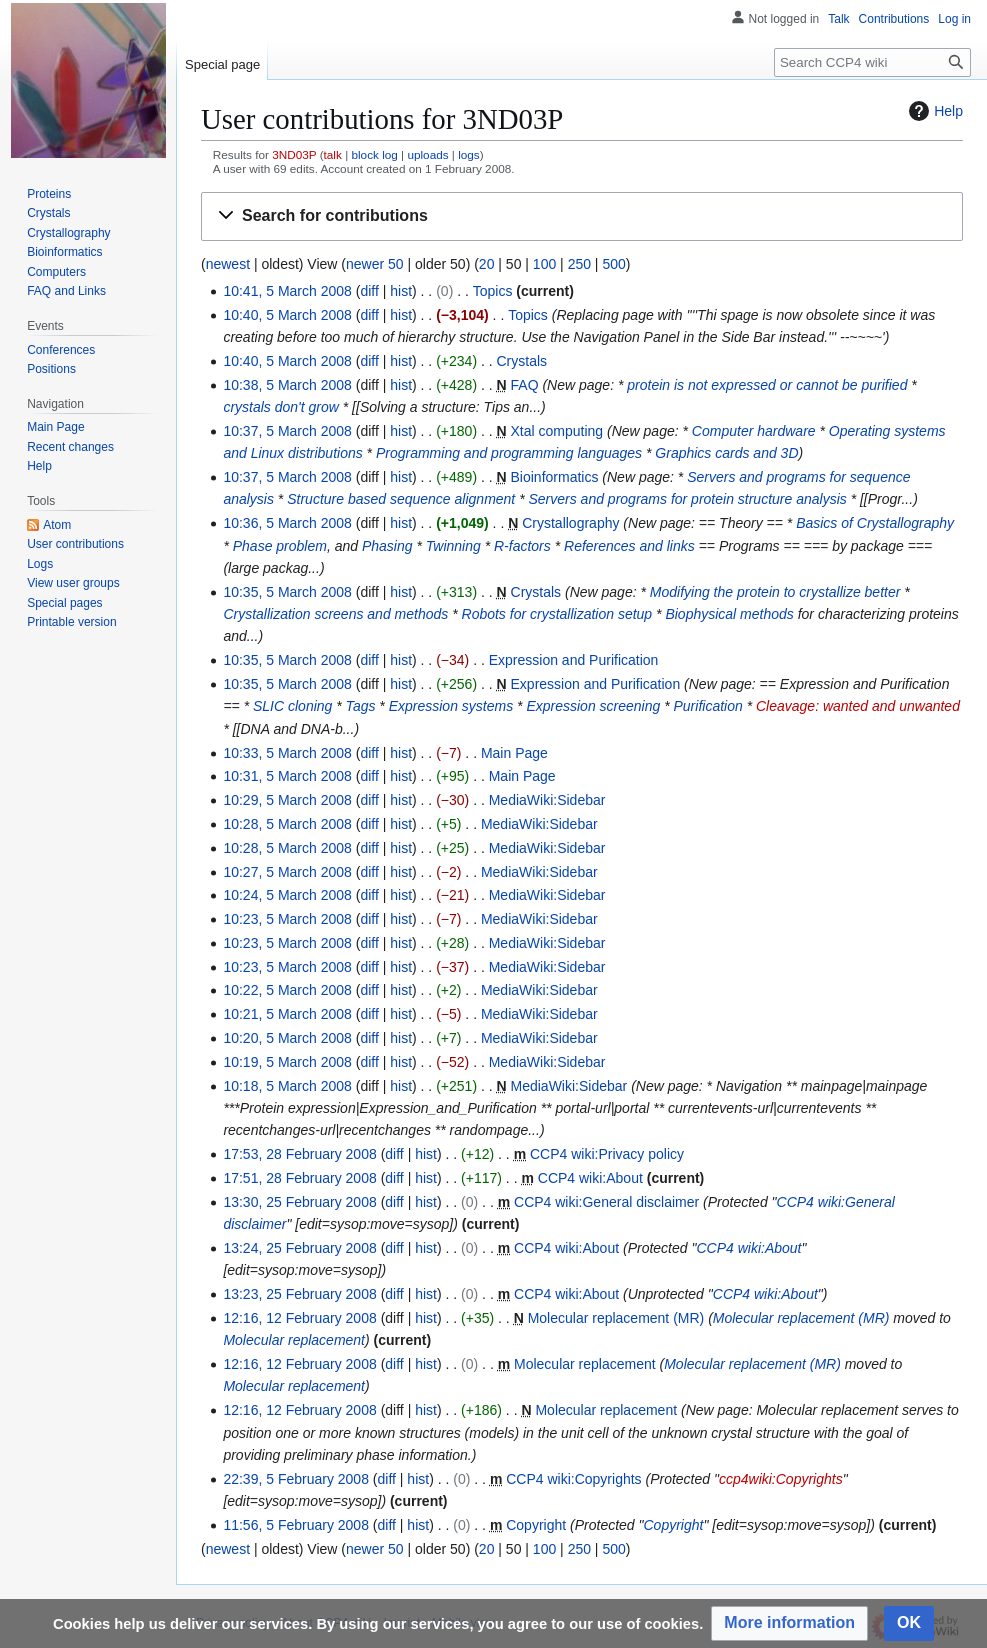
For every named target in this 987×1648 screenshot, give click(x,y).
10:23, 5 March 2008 (287, 919)
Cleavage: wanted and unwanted (858, 706)
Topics (493, 291)
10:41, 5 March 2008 (287, 291)
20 (487, 264)
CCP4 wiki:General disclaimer (606, 1202)
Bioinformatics (555, 477)
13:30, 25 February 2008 (299, 1202)
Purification (708, 706)
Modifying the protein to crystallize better (775, 592)
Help (933, 111)
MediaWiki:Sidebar (547, 800)
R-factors (522, 546)
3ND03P (294, 154)
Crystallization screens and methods (335, 614)
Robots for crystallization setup (557, 614)
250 (579, 264)
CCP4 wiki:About (590, 1178)
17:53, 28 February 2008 (299, 1154)
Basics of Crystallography (875, 523)
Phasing (387, 546)
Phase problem (280, 546)
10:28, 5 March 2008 (287, 824)
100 (544, 264)
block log (374, 154)
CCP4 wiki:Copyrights (573, 1479)
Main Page (514, 753)
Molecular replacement (294, 1340)
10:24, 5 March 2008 (287, 895)
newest (228, 264)
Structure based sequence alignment (401, 499)
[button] (582, 216)
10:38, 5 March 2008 (287, 385)
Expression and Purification (574, 660)
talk (333, 154)
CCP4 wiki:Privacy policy (607, 1154)
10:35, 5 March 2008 (287, 592)
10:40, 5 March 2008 (287, 315)
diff (369, 291)
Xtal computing (557, 431)
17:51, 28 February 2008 (299, 1178)
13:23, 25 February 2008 (299, 1294)
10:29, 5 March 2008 (287, 800)
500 (613, 264)
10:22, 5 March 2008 (287, 990)
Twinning (453, 546)
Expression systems (451, 706)
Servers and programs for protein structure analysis (688, 499)
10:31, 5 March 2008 (287, 776)
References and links (629, 546)
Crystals (522, 361)
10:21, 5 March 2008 (287, 1014)
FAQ (525, 385)
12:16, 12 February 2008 (299, 1318)
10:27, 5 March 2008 (287, 872)
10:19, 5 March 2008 (287, 1062)
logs (469, 154)
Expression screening (593, 706)
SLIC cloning (292, 706)
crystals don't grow (281, 407)
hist (401, 291)
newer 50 (375, 264)
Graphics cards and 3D (726, 453)
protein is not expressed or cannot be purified (767, 385)
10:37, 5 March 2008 (287, 431)
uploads (427, 154)
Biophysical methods (729, 614)
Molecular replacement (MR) (616, 1318)
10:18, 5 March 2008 (287, 1086)
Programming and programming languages (509, 453)
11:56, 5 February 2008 (296, 1525)
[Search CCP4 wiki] (872, 62)
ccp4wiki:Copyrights (781, 1479)
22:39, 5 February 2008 (296, 1479)
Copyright (536, 1525)
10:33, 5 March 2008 (287, 753)
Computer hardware (754, 431)
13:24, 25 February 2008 (299, 1248)
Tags (361, 706)
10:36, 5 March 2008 (287, 523)
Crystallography (570, 523)
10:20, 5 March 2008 (287, 1038)
